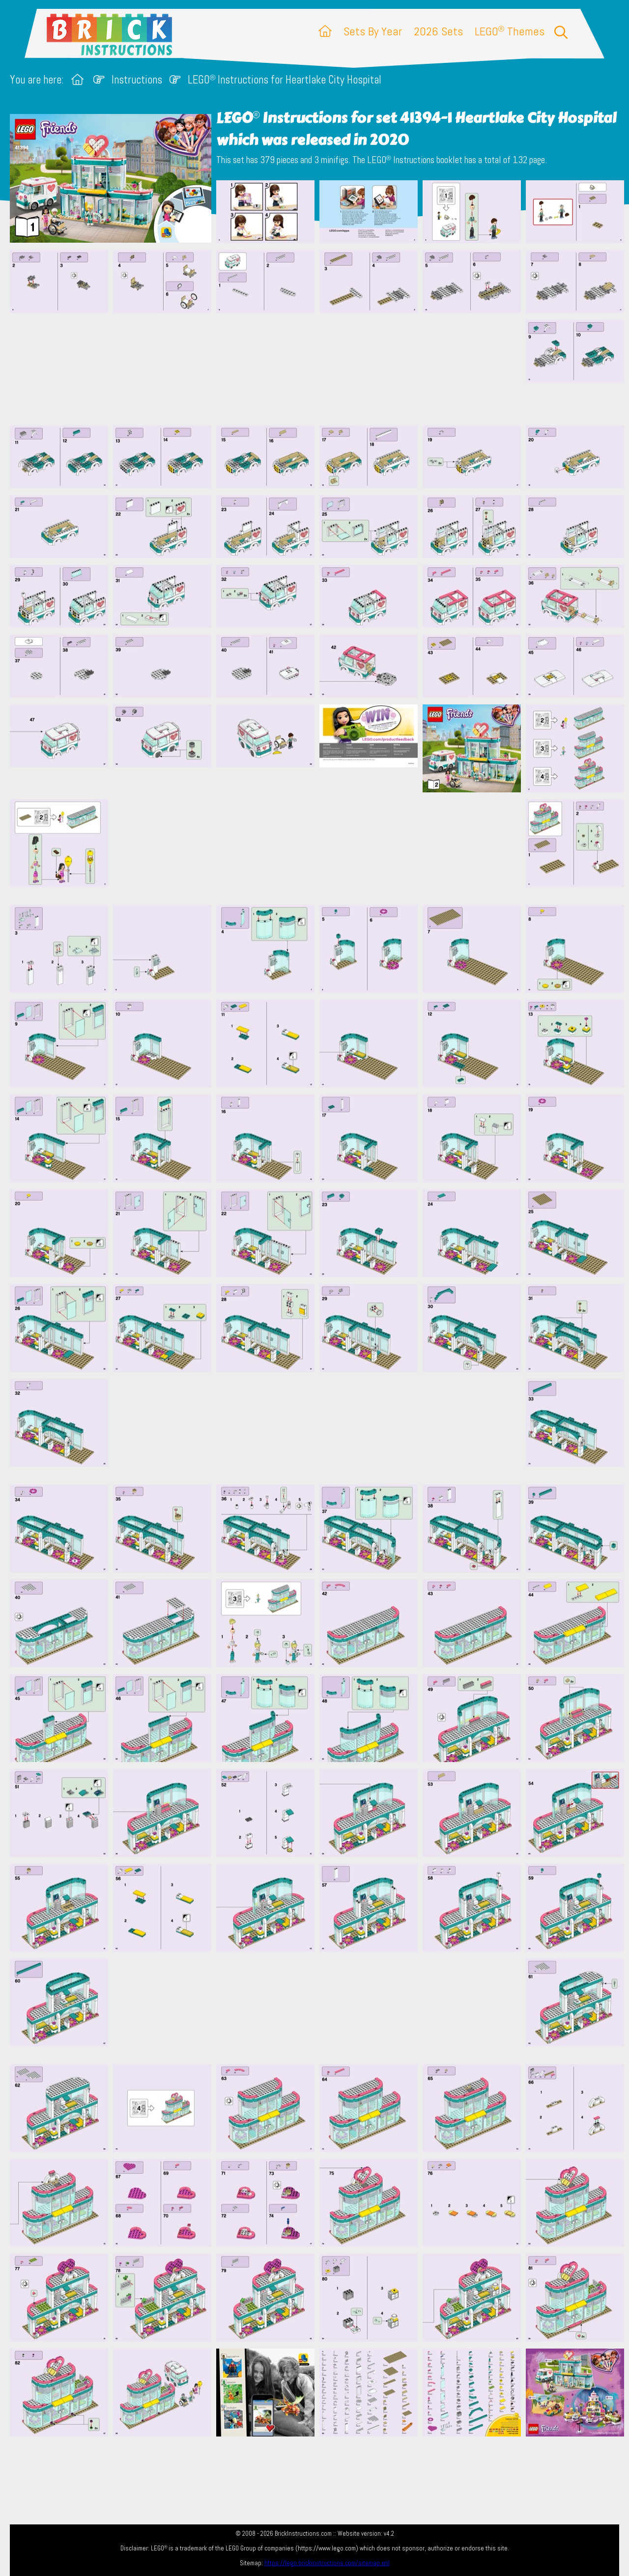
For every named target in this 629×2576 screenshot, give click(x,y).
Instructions (137, 80)
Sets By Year (372, 31)
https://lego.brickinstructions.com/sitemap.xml (327, 2563)
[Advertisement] (319, 369)
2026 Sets (438, 31)
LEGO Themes (509, 31)
